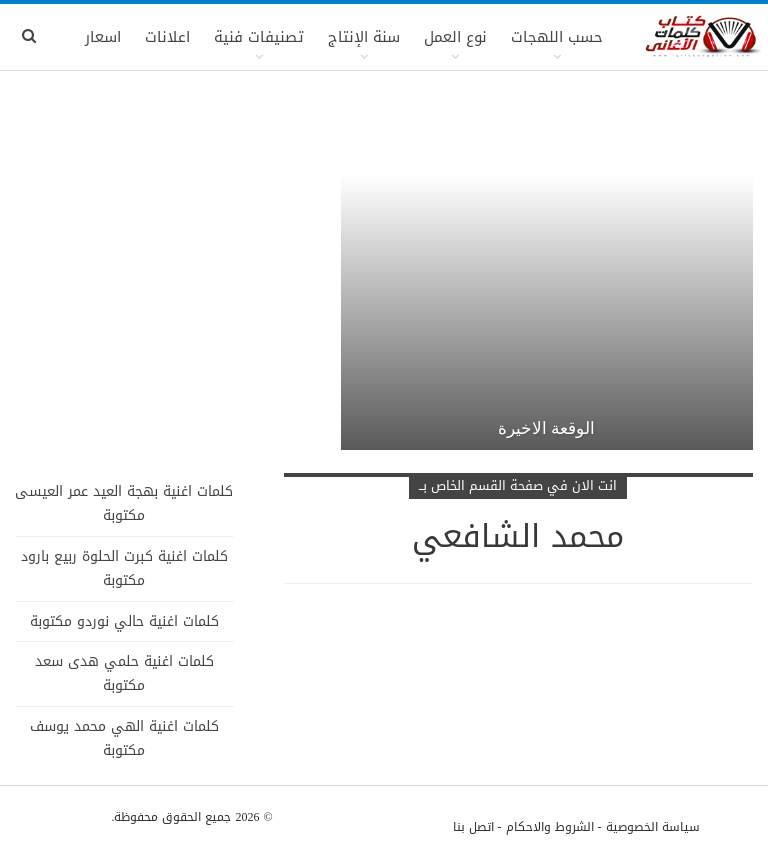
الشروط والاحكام (550, 827)
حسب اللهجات (557, 37)
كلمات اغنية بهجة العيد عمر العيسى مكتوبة (124, 503)
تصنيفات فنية (259, 37)
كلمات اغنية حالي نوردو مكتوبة (124, 621)
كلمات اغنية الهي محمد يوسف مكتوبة (124, 738)
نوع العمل (455, 37)
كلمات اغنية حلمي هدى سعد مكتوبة (124, 673)
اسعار (103, 37)
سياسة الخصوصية (653, 827)
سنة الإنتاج (364, 37)
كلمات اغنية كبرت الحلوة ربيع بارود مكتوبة (124, 568)
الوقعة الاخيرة (546, 428)
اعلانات (167, 37)
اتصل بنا (473, 827)
